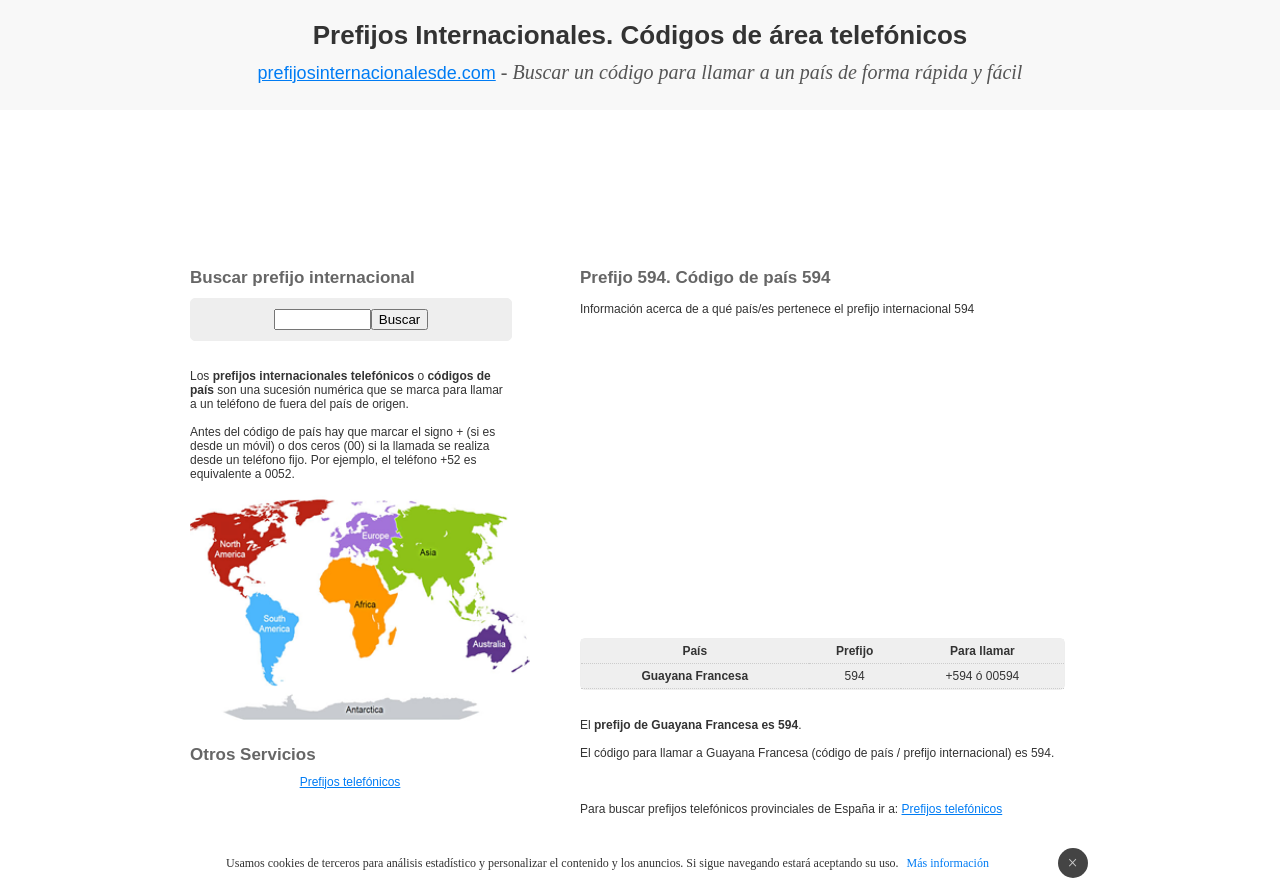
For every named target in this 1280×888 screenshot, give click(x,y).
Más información (948, 863)
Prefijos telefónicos (952, 809)
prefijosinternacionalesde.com (377, 73)
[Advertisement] (640, 185)
